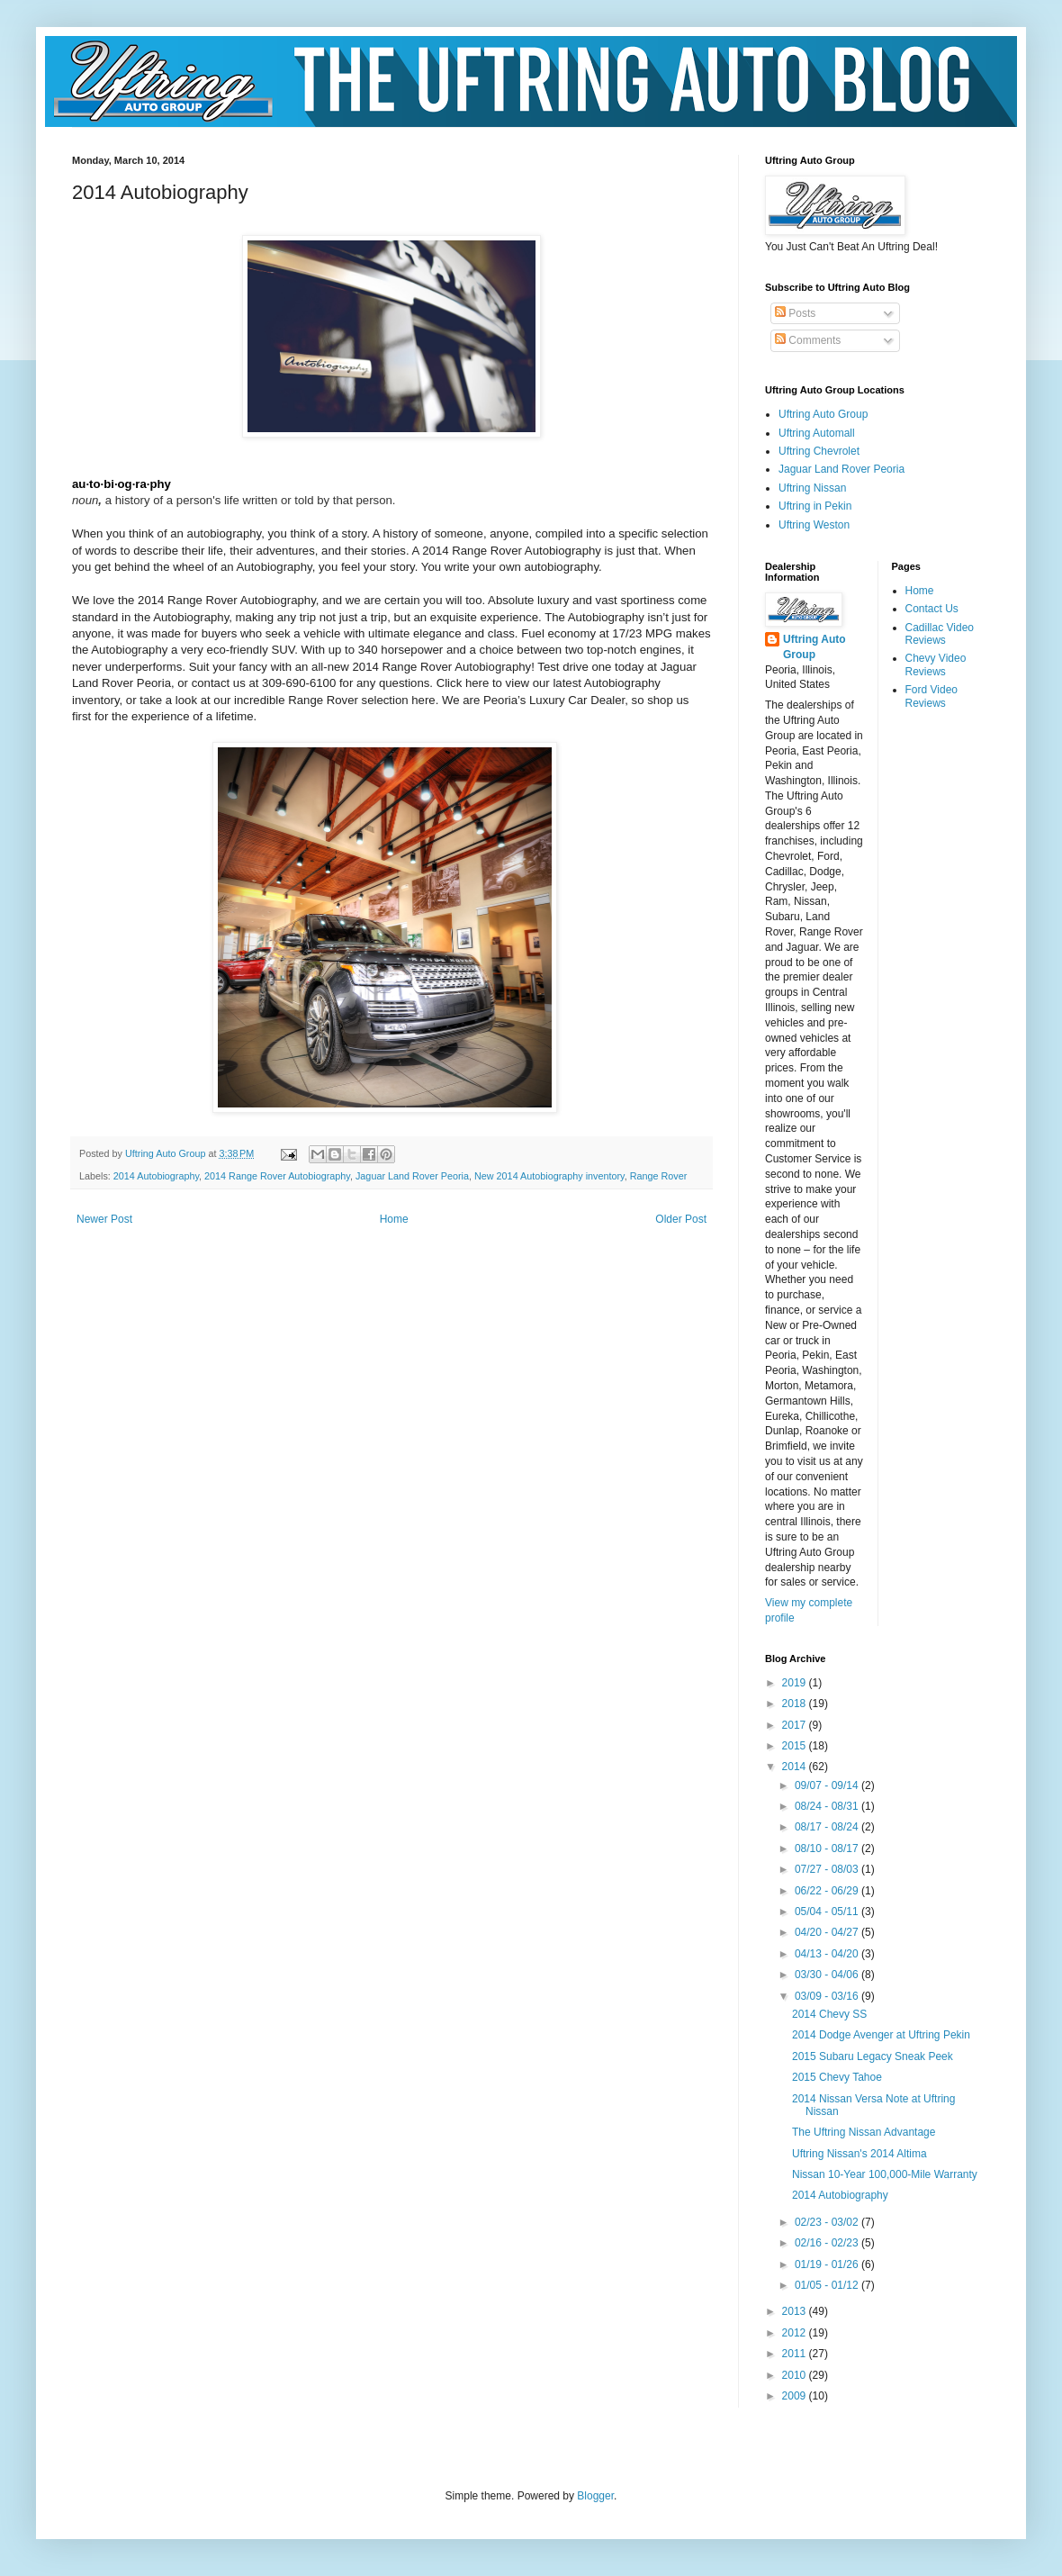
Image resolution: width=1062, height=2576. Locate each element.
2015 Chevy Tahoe (837, 2077)
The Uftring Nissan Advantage (863, 2132)
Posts (795, 313)
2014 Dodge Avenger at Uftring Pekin (881, 2035)
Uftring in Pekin (814, 506)
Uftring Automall (816, 433)
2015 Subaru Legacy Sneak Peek (872, 2056)
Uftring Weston (814, 525)
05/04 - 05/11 (828, 1911)
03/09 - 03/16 (828, 1996)
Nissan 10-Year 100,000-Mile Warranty (884, 2174)
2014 (795, 1766)
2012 (795, 2333)
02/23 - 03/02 (828, 2222)
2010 (795, 2375)
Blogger (595, 2496)
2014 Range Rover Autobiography (277, 1175)
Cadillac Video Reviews (940, 633)
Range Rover (659, 1175)
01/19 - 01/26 (828, 2264)
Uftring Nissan (812, 488)
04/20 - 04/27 (828, 1932)
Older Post (680, 1219)
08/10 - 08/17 (828, 1848)
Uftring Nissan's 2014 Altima (859, 2153)
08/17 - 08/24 (828, 1827)
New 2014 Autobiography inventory (549, 1175)
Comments (808, 340)
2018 (795, 1703)
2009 (795, 2396)
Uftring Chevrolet (819, 451)
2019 (795, 1683)
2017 (795, 1725)
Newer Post (104, 1219)
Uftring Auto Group (823, 414)
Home (394, 1219)
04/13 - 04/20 (828, 1954)
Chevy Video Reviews (936, 664)
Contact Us (931, 608)
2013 (795, 2311)
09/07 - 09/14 (828, 1785)
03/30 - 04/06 (828, 1974)
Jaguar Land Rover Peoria (412, 1175)
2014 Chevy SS (829, 2014)
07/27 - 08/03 (828, 1869)
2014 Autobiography (156, 1175)
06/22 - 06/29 (828, 1891)
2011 (795, 2353)
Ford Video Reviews (931, 696)
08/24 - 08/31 (828, 1806)
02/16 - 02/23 (828, 2243)
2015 (795, 1746)
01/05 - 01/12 (828, 2285)
